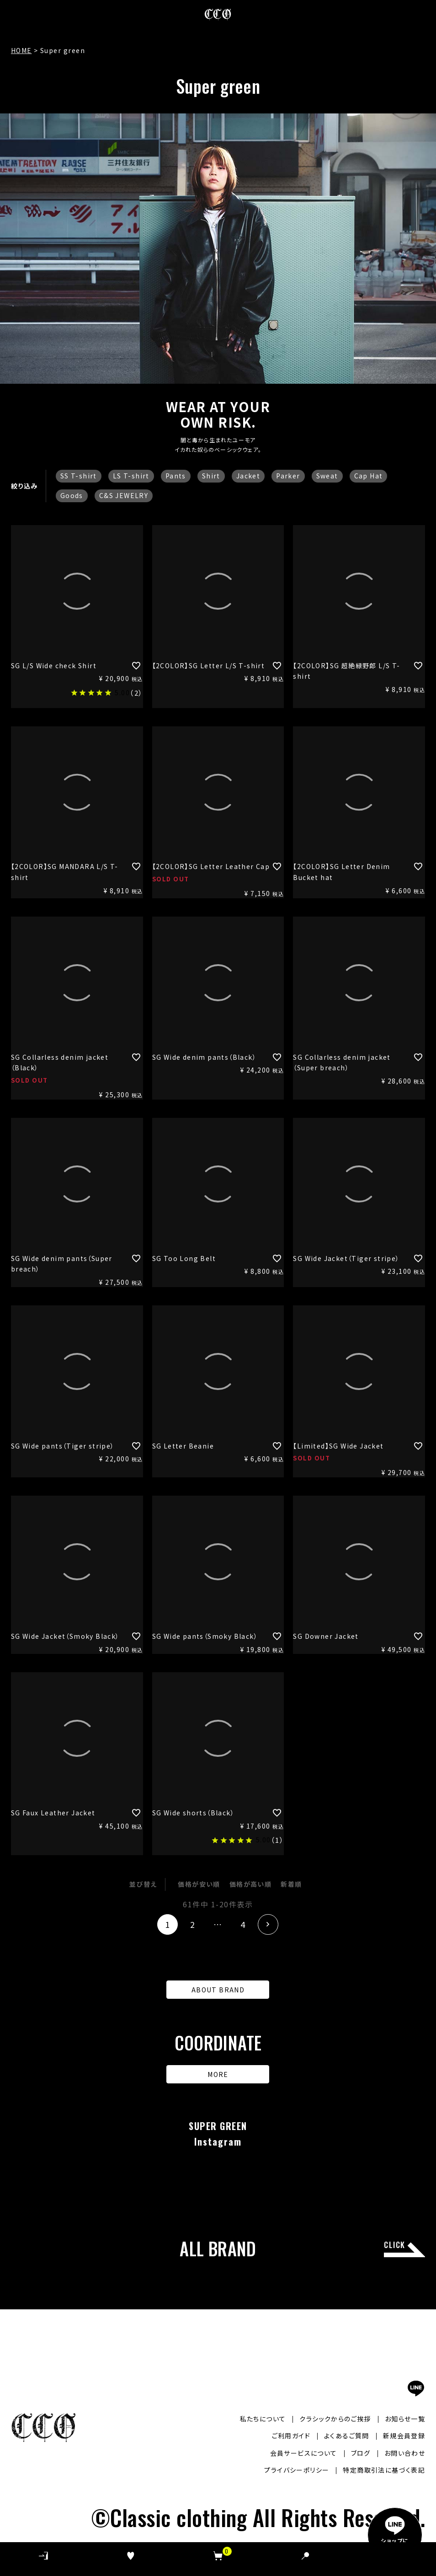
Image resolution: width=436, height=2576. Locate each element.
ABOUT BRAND (218, 1989)
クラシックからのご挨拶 (335, 2418)
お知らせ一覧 (405, 2418)
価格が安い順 (199, 1884)
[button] (268, 1924)
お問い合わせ (404, 2453)
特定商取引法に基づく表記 (384, 2469)
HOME (21, 50)
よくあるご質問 (346, 2435)
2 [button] (193, 1924)
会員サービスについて (303, 2453)
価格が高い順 (250, 1884)
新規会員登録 (404, 2435)
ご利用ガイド (291, 2435)
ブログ (361, 2453)
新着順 (291, 1884)
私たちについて (263, 2418)
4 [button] (243, 1924)
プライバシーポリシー (296, 2469)
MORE (218, 2074)
